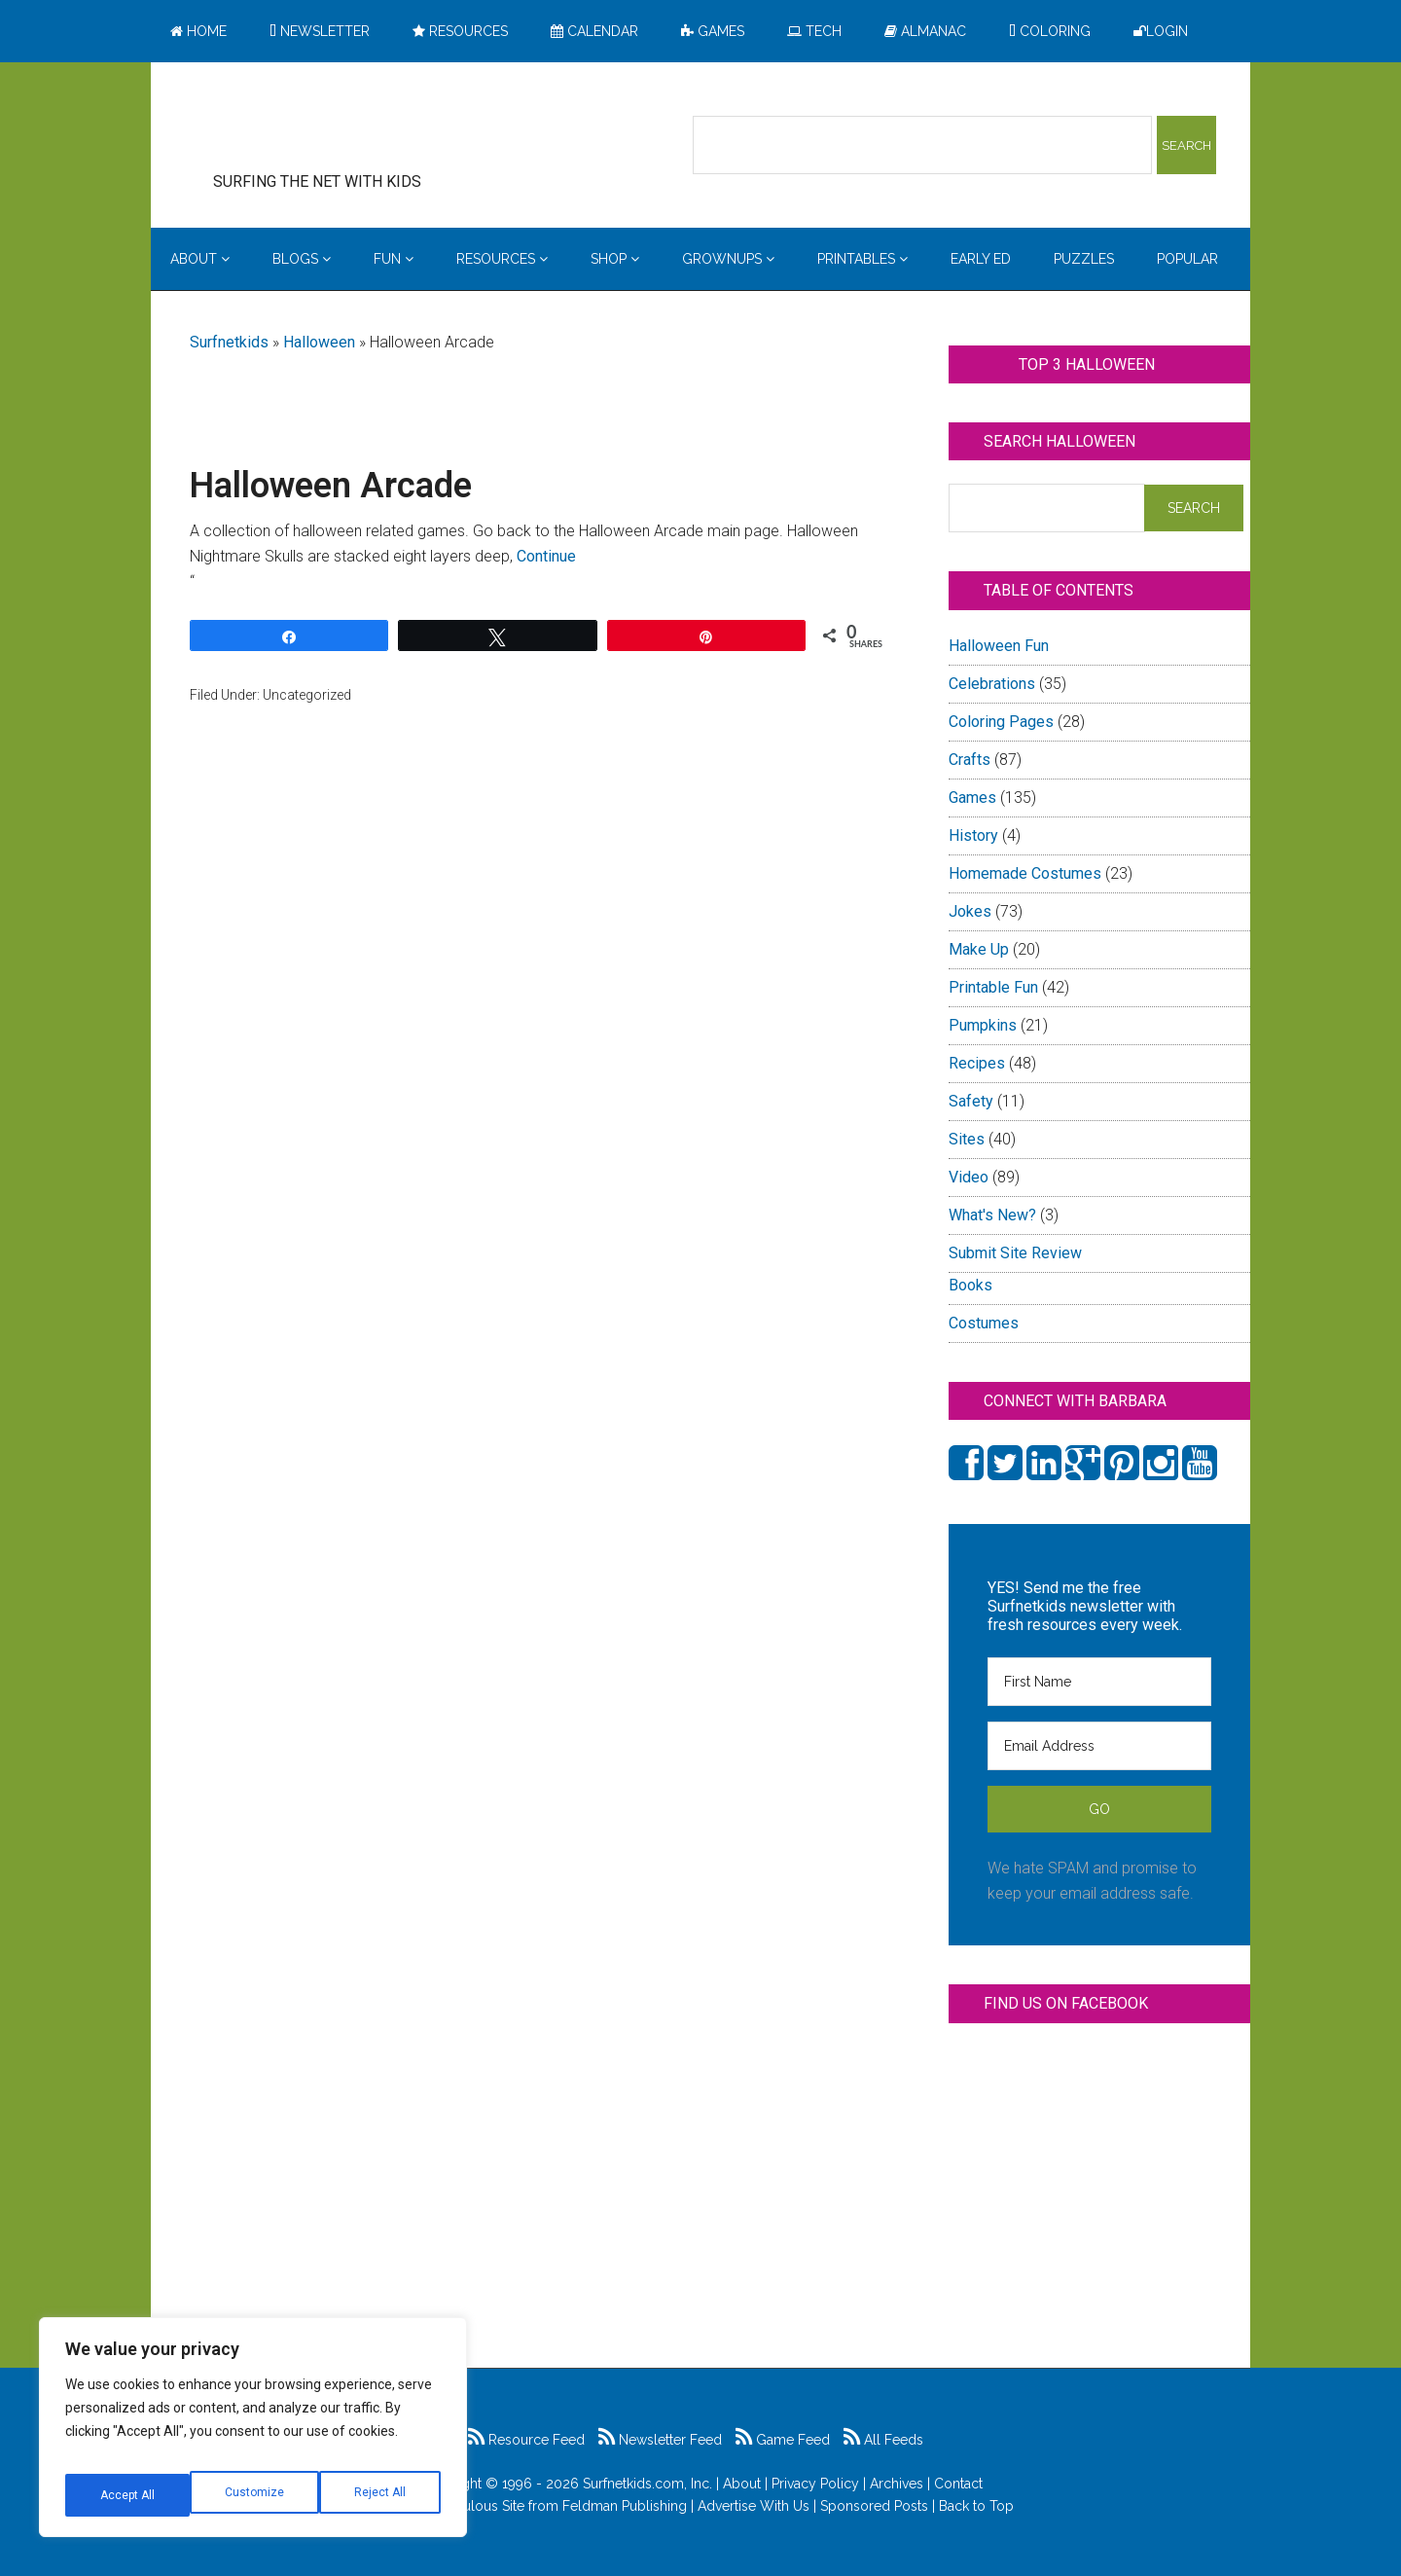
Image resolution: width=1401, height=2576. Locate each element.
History (973, 835)
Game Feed (783, 2440)
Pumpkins (983, 1025)
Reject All (255, 2495)
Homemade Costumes (1025, 873)
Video (968, 1177)
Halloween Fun (999, 645)
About (742, 2483)
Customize (128, 2495)
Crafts (969, 759)
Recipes (977, 1063)
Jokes (970, 911)
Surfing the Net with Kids (347, 125)
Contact (958, 2483)
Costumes (984, 1323)
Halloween (319, 342)
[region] (253, 2435)
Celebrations (992, 683)
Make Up (979, 949)
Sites (967, 1139)
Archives (896, 2483)
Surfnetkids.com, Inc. (647, 2483)
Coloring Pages (1001, 721)
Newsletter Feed (660, 2440)
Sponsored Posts (874, 2506)
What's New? (992, 1215)
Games (972, 797)
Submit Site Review (1015, 1253)
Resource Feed (526, 2440)
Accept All (380, 2495)
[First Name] (1099, 1681)
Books (970, 1285)
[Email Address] (1099, 1746)
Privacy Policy (815, 2483)
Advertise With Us (753, 2506)
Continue (546, 556)
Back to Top (976, 2506)
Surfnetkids (229, 342)
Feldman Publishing (624, 2506)
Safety (971, 1101)
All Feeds (883, 2440)
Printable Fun (993, 987)
